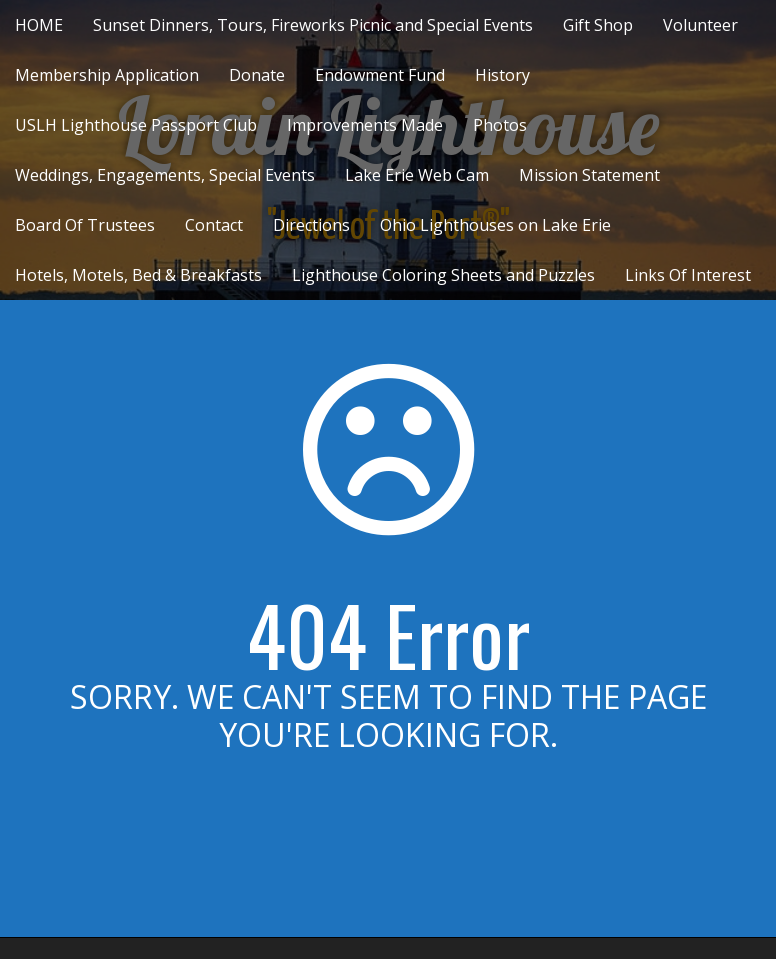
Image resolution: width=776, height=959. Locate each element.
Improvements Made (365, 125)
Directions (311, 225)
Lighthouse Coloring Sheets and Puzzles (443, 275)
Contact (214, 225)
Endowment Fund (380, 75)
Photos (500, 125)
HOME (39, 25)
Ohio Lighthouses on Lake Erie (495, 225)
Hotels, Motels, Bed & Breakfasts (138, 275)
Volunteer (700, 25)
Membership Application (107, 75)
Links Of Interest (688, 275)
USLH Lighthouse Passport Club (136, 125)
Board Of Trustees (85, 225)
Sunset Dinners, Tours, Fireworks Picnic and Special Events (313, 25)
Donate (257, 75)
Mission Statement (589, 175)
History (502, 75)
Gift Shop (598, 25)
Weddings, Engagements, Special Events (165, 175)
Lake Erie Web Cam (417, 175)
